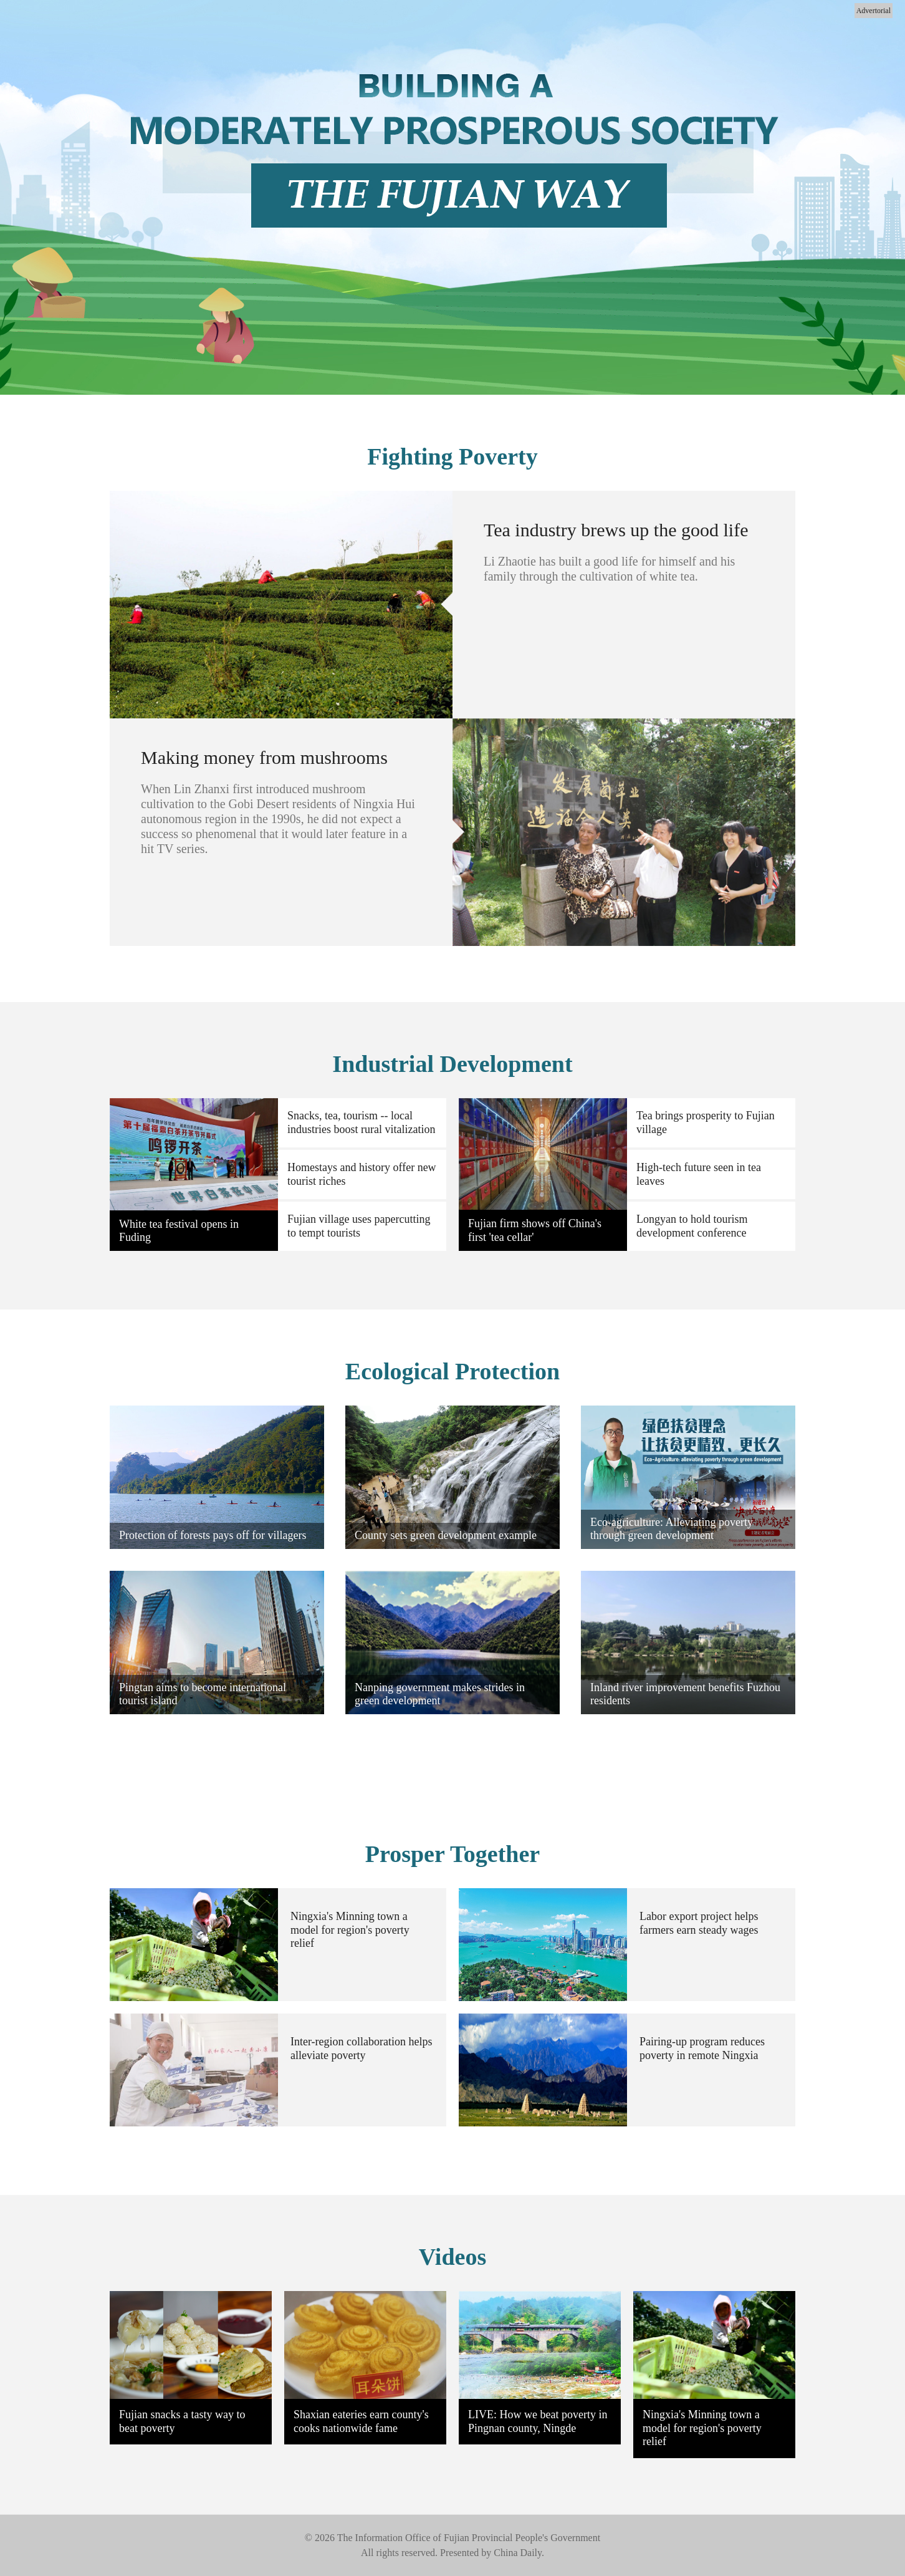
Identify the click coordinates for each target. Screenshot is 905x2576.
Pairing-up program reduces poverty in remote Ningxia (702, 2048)
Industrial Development (452, 1064)
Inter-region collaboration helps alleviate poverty (361, 2048)
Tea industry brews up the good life (616, 529)
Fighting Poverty (452, 456)
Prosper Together (452, 1854)
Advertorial (873, 10)
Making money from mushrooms (264, 757)
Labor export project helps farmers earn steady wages (698, 1923)
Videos (452, 2257)
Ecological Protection (452, 1371)
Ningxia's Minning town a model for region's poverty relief (349, 1929)
